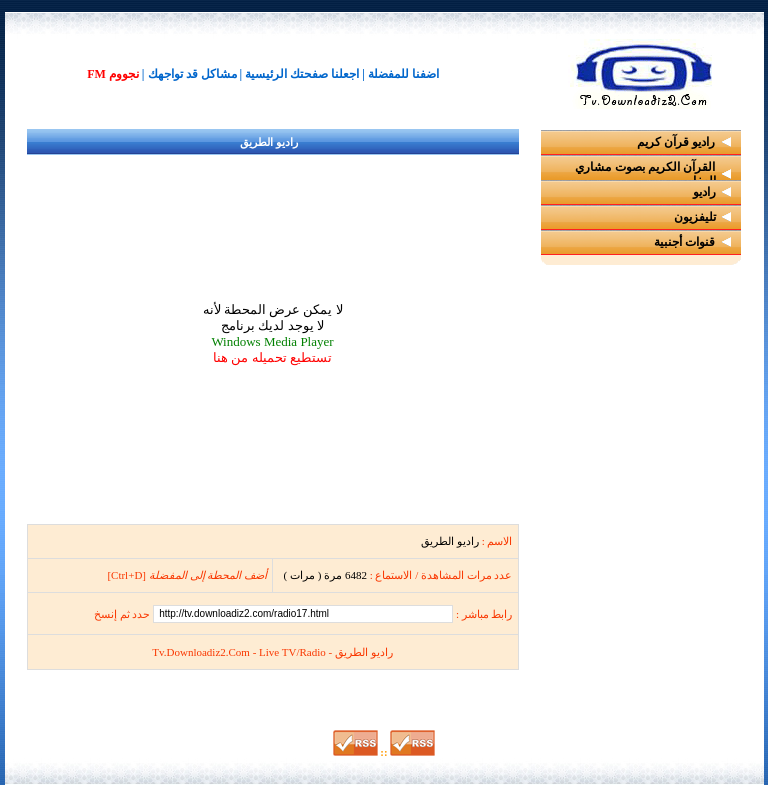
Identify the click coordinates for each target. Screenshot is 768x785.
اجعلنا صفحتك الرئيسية (302, 74)
